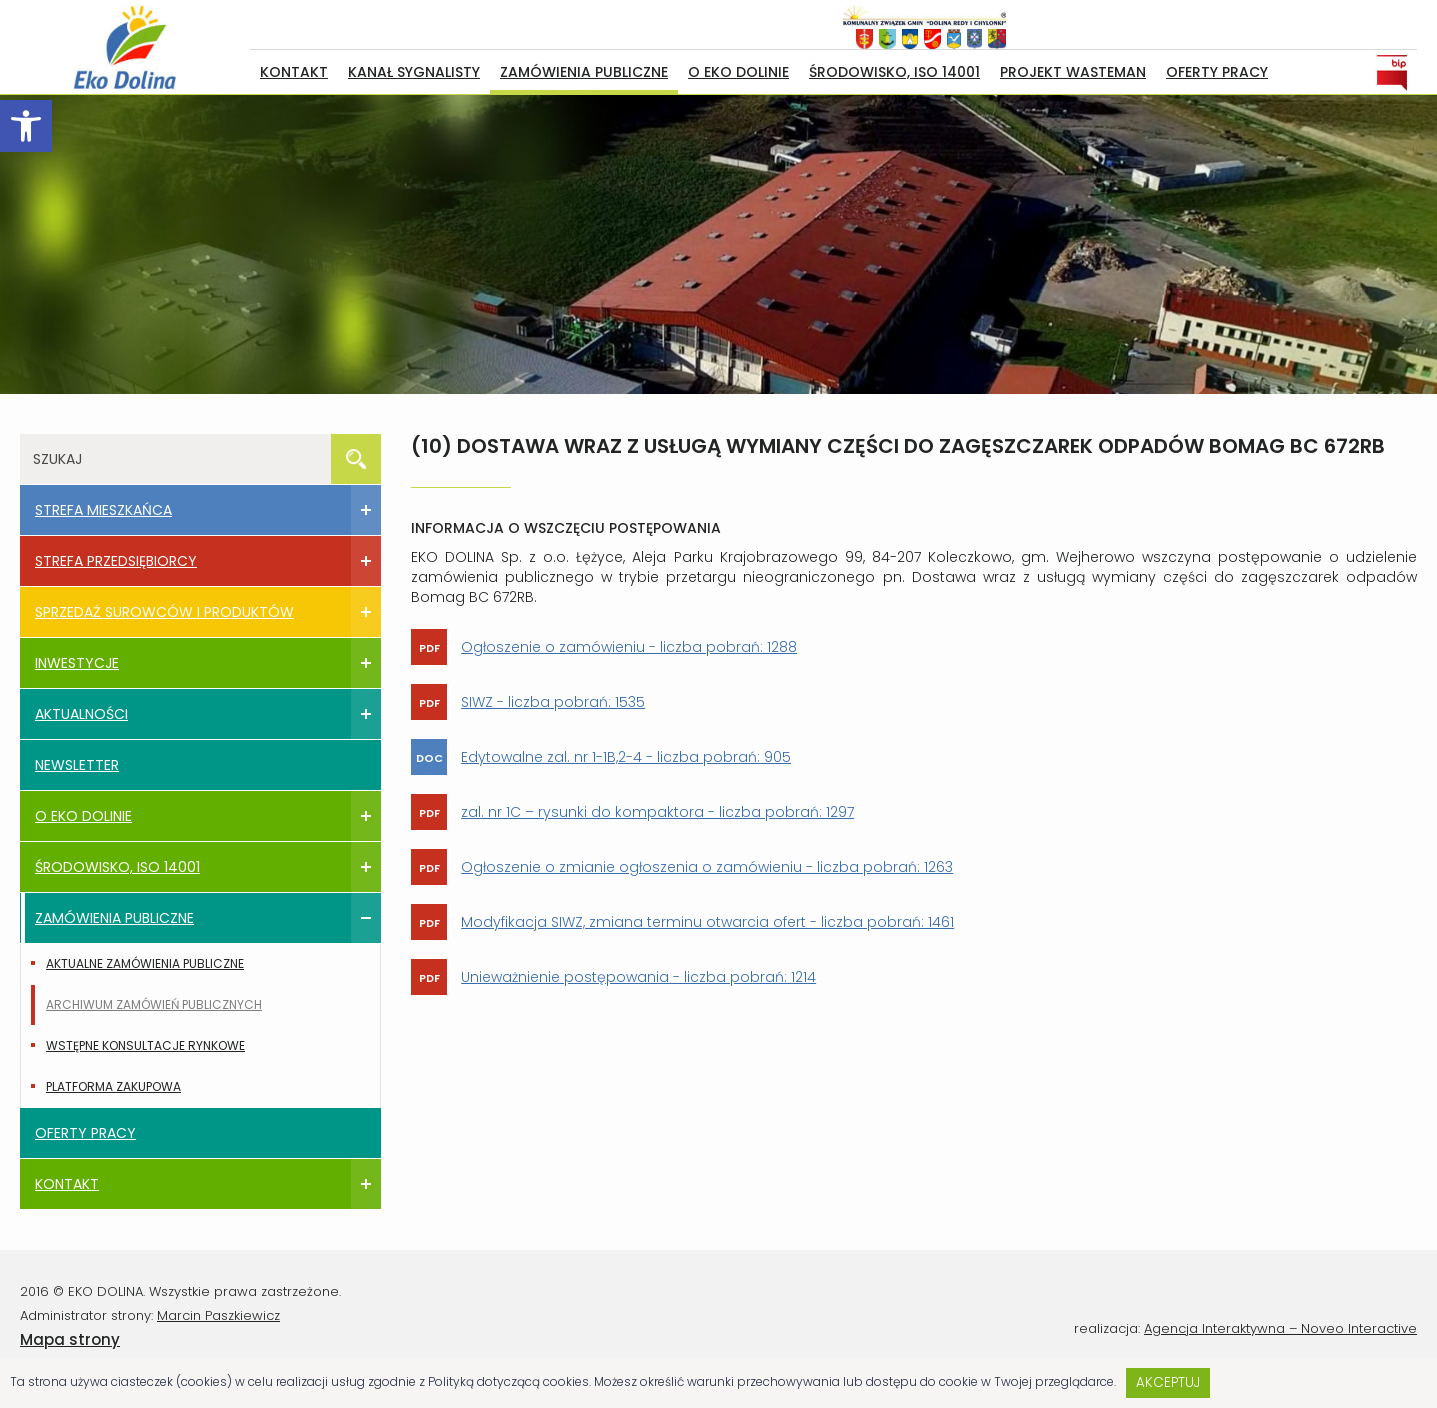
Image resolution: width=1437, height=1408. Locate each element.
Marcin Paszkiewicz (218, 1315)
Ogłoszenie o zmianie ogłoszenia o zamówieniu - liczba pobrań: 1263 (707, 867)
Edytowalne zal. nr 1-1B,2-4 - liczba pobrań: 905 (626, 757)
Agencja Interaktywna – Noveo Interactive (1280, 1328)
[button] (26, 126)
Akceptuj (1168, 1382)
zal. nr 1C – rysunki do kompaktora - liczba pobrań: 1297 (657, 812)
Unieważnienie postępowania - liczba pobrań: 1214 (638, 977)
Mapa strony (70, 1339)
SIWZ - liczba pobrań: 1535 (553, 702)
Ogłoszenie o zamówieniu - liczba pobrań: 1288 (629, 647)
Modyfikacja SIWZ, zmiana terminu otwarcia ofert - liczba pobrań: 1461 (707, 922)
